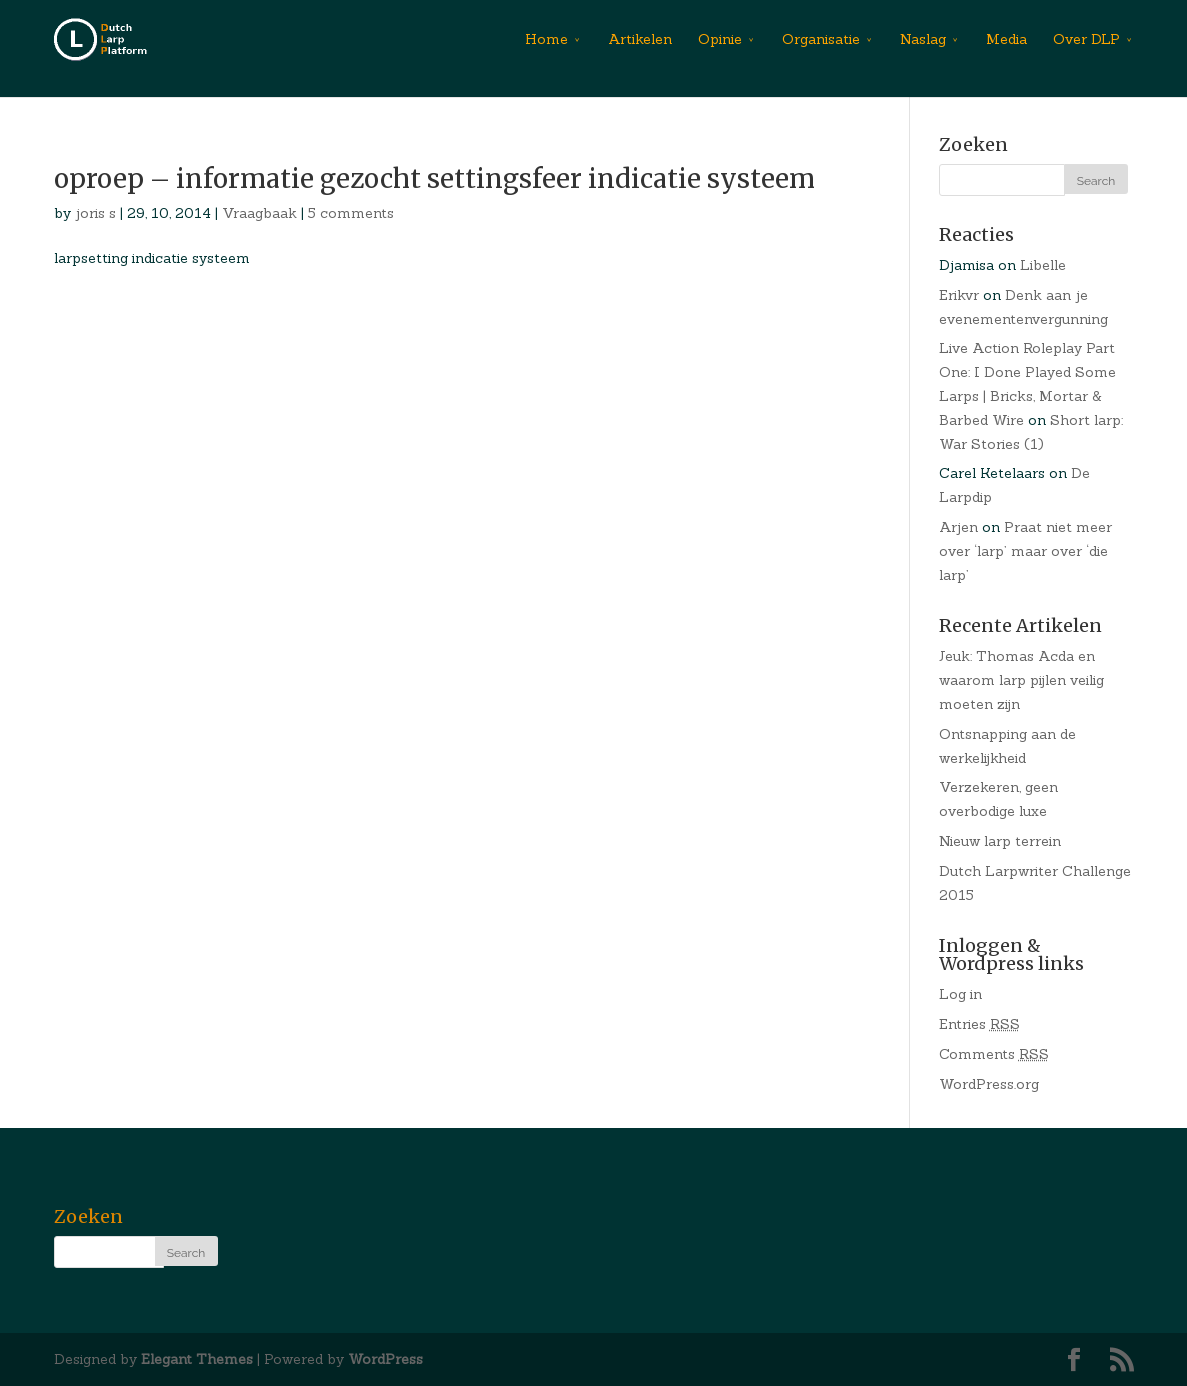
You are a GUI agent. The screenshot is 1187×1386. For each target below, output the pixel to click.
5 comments (351, 213)
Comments (994, 1054)
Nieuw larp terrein (1000, 841)
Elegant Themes (197, 1359)
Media (1006, 39)
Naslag (923, 39)
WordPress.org (989, 1084)
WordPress (385, 1359)
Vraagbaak (259, 213)
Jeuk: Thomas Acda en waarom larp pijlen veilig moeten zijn (1021, 680)
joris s (95, 213)
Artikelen (640, 39)
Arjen (958, 527)
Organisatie (821, 39)
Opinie (720, 39)
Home (546, 39)
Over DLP (1086, 39)
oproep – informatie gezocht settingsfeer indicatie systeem (434, 178)
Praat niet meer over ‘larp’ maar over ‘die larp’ (1025, 551)
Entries (979, 1024)
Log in (960, 994)
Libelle (1043, 265)
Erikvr (959, 295)
